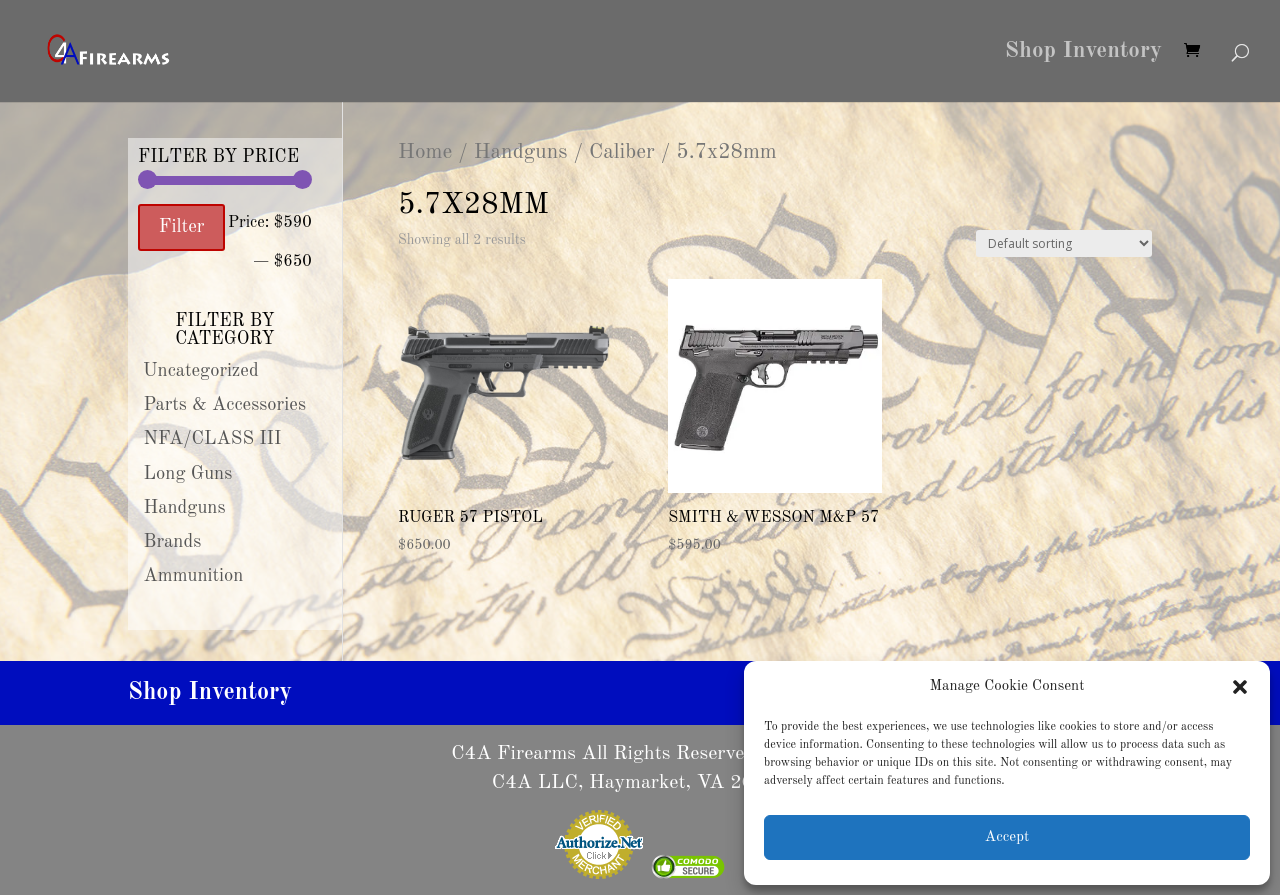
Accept (1007, 837)
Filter (182, 227)
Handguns (521, 152)
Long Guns (188, 474)
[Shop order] (1064, 243)
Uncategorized (201, 371)
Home (425, 152)
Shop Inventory (1083, 53)
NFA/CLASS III (213, 439)
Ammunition (194, 576)
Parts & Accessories (225, 405)
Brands (173, 542)
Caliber (622, 152)
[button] (1240, 687)
